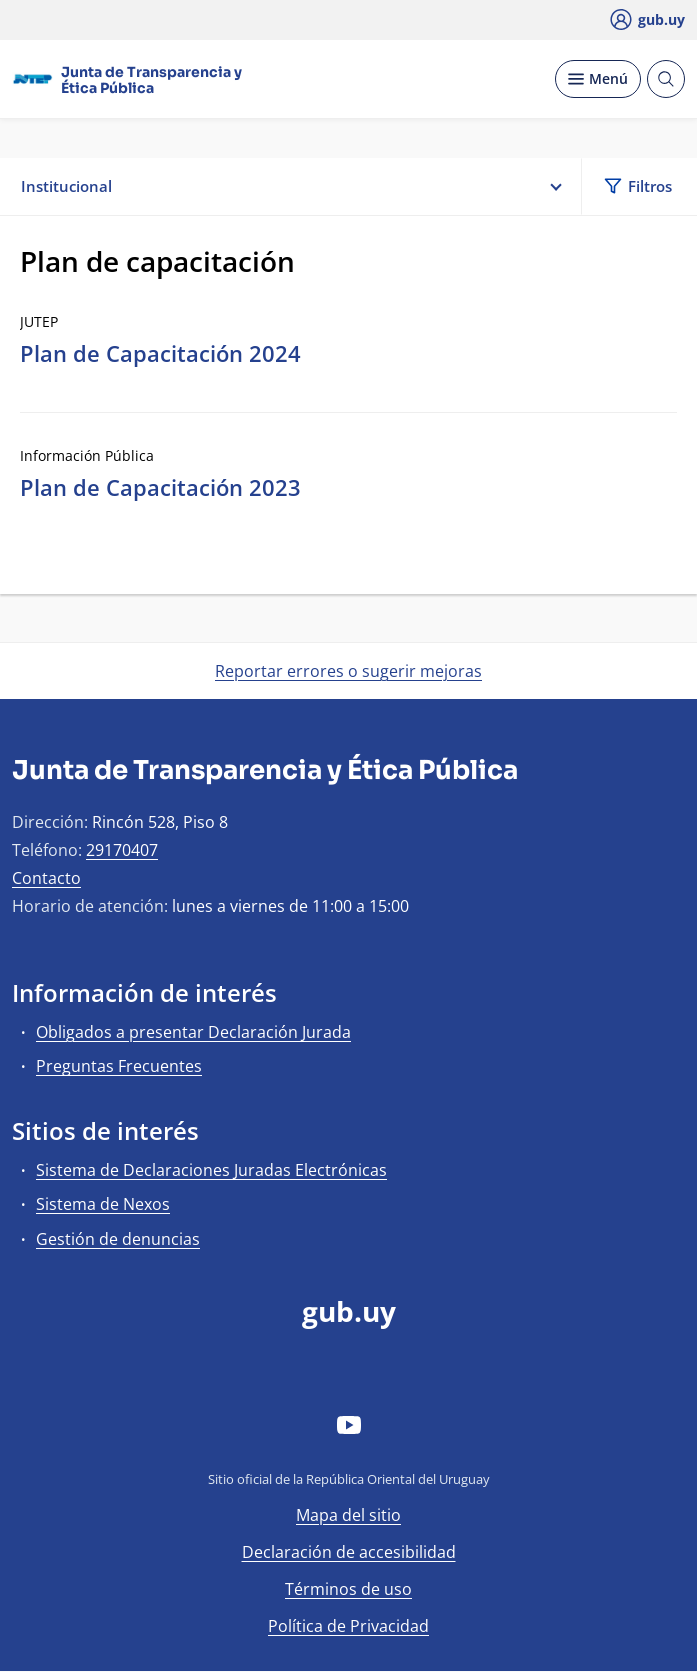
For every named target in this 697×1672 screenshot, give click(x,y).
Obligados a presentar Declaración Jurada (193, 1032)
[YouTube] (349, 1424)
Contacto (46, 878)
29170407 (122, 850)
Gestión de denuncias (118, 1239)
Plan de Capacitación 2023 (160, 487)
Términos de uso (348, 1589)
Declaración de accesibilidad (349, 1552)
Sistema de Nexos (103, 1204)
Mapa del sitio (348, 1515)
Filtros (638, 186)
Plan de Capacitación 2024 (160, 353)
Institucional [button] (290, 186)
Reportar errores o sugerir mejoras (348, 671)
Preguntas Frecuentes (119, 1066)
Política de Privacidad (348, 1626)
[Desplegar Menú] (598, 79)
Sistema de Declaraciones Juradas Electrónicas (211, 1170)
